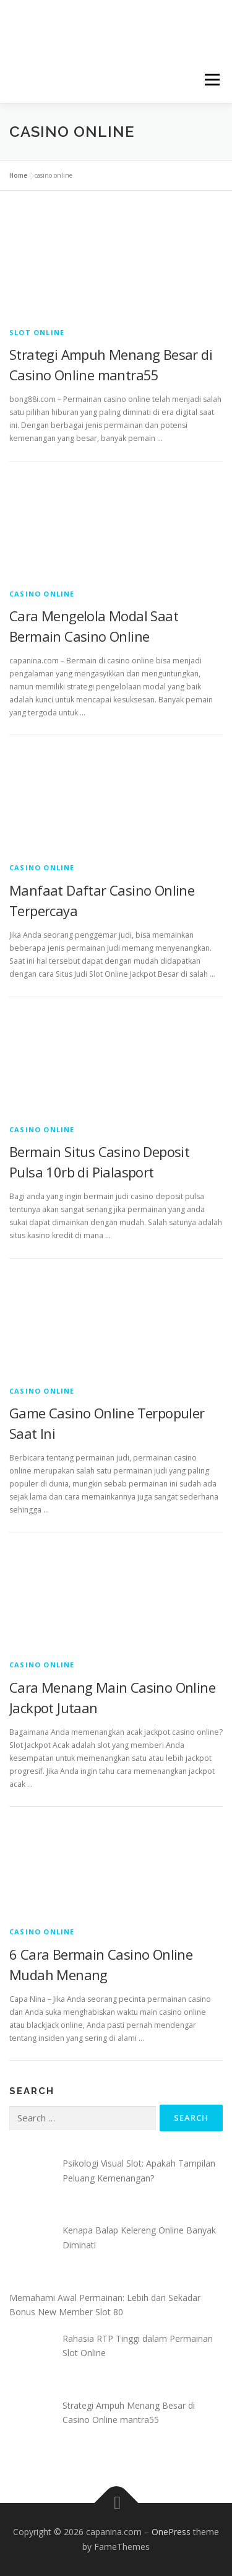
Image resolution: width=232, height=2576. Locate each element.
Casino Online (42, 593)
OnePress (171, 2532)
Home (18, 175)
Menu (211, 79)
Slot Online (36, 332)
